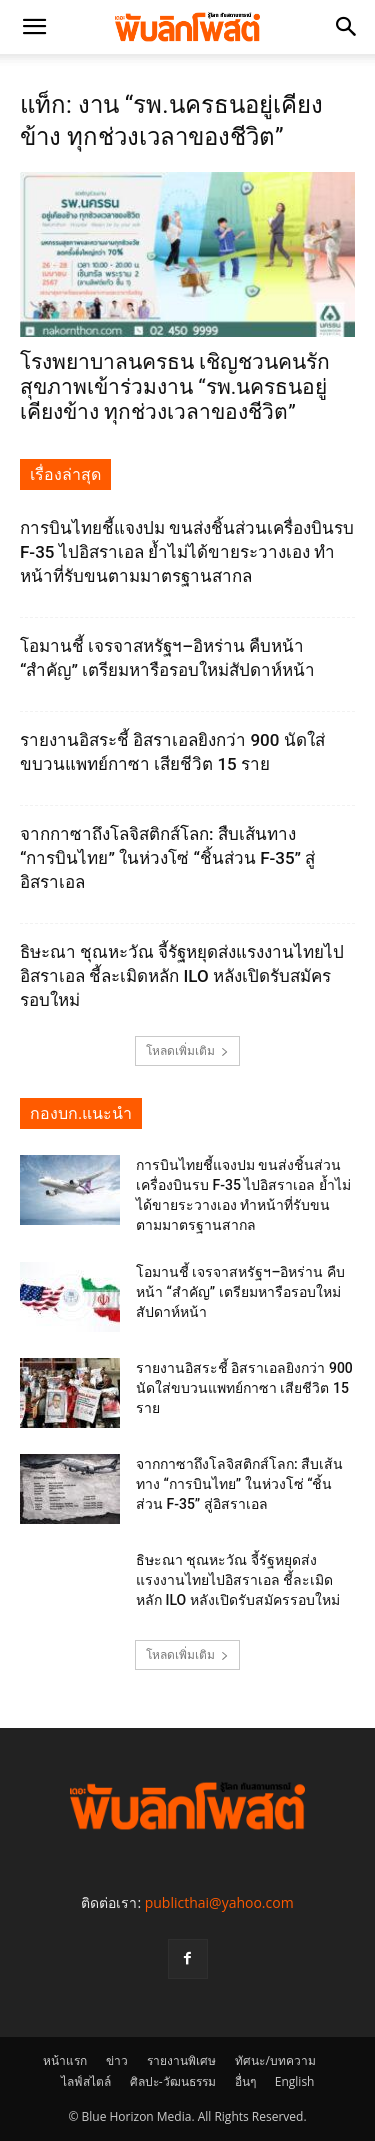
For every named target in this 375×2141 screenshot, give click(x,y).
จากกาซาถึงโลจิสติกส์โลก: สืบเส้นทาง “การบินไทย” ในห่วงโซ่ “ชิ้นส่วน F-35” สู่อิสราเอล (167, 858)
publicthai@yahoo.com (219, 1902)
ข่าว (117, 2060)
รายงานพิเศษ (181, 2060)
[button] (34, 27)
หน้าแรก (65, 2060)
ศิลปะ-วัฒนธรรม (173, 2081)
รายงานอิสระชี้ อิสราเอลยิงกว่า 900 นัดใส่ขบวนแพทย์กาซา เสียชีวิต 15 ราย (244, 1388)
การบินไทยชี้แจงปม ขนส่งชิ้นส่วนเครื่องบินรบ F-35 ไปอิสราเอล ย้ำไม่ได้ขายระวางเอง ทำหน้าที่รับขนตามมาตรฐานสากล (187, 552)
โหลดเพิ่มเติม (187, 1050)
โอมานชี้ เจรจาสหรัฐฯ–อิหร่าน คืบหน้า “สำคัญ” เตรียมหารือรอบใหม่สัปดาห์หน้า (240, 1292)
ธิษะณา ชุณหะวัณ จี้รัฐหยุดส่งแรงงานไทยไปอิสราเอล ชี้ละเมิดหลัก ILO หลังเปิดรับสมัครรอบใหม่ (182, 976)
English (295, 2081)
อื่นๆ (245, 2081)
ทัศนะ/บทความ (275, 2060)
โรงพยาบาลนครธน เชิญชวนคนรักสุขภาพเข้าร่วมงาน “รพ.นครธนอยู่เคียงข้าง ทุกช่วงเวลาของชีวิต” (175, 387)
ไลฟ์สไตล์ (86, 2081)
